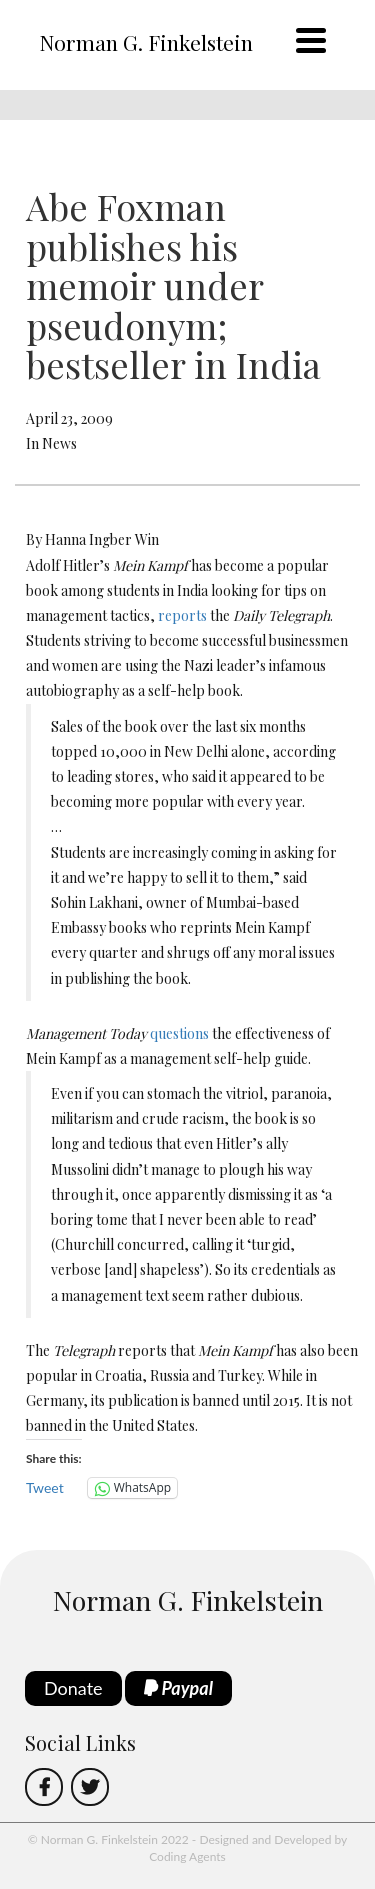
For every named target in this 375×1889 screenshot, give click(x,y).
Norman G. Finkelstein (146, 42)
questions (179, 1033)
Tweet (45, 1487)
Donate (73, 1688)
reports (182, 615)
